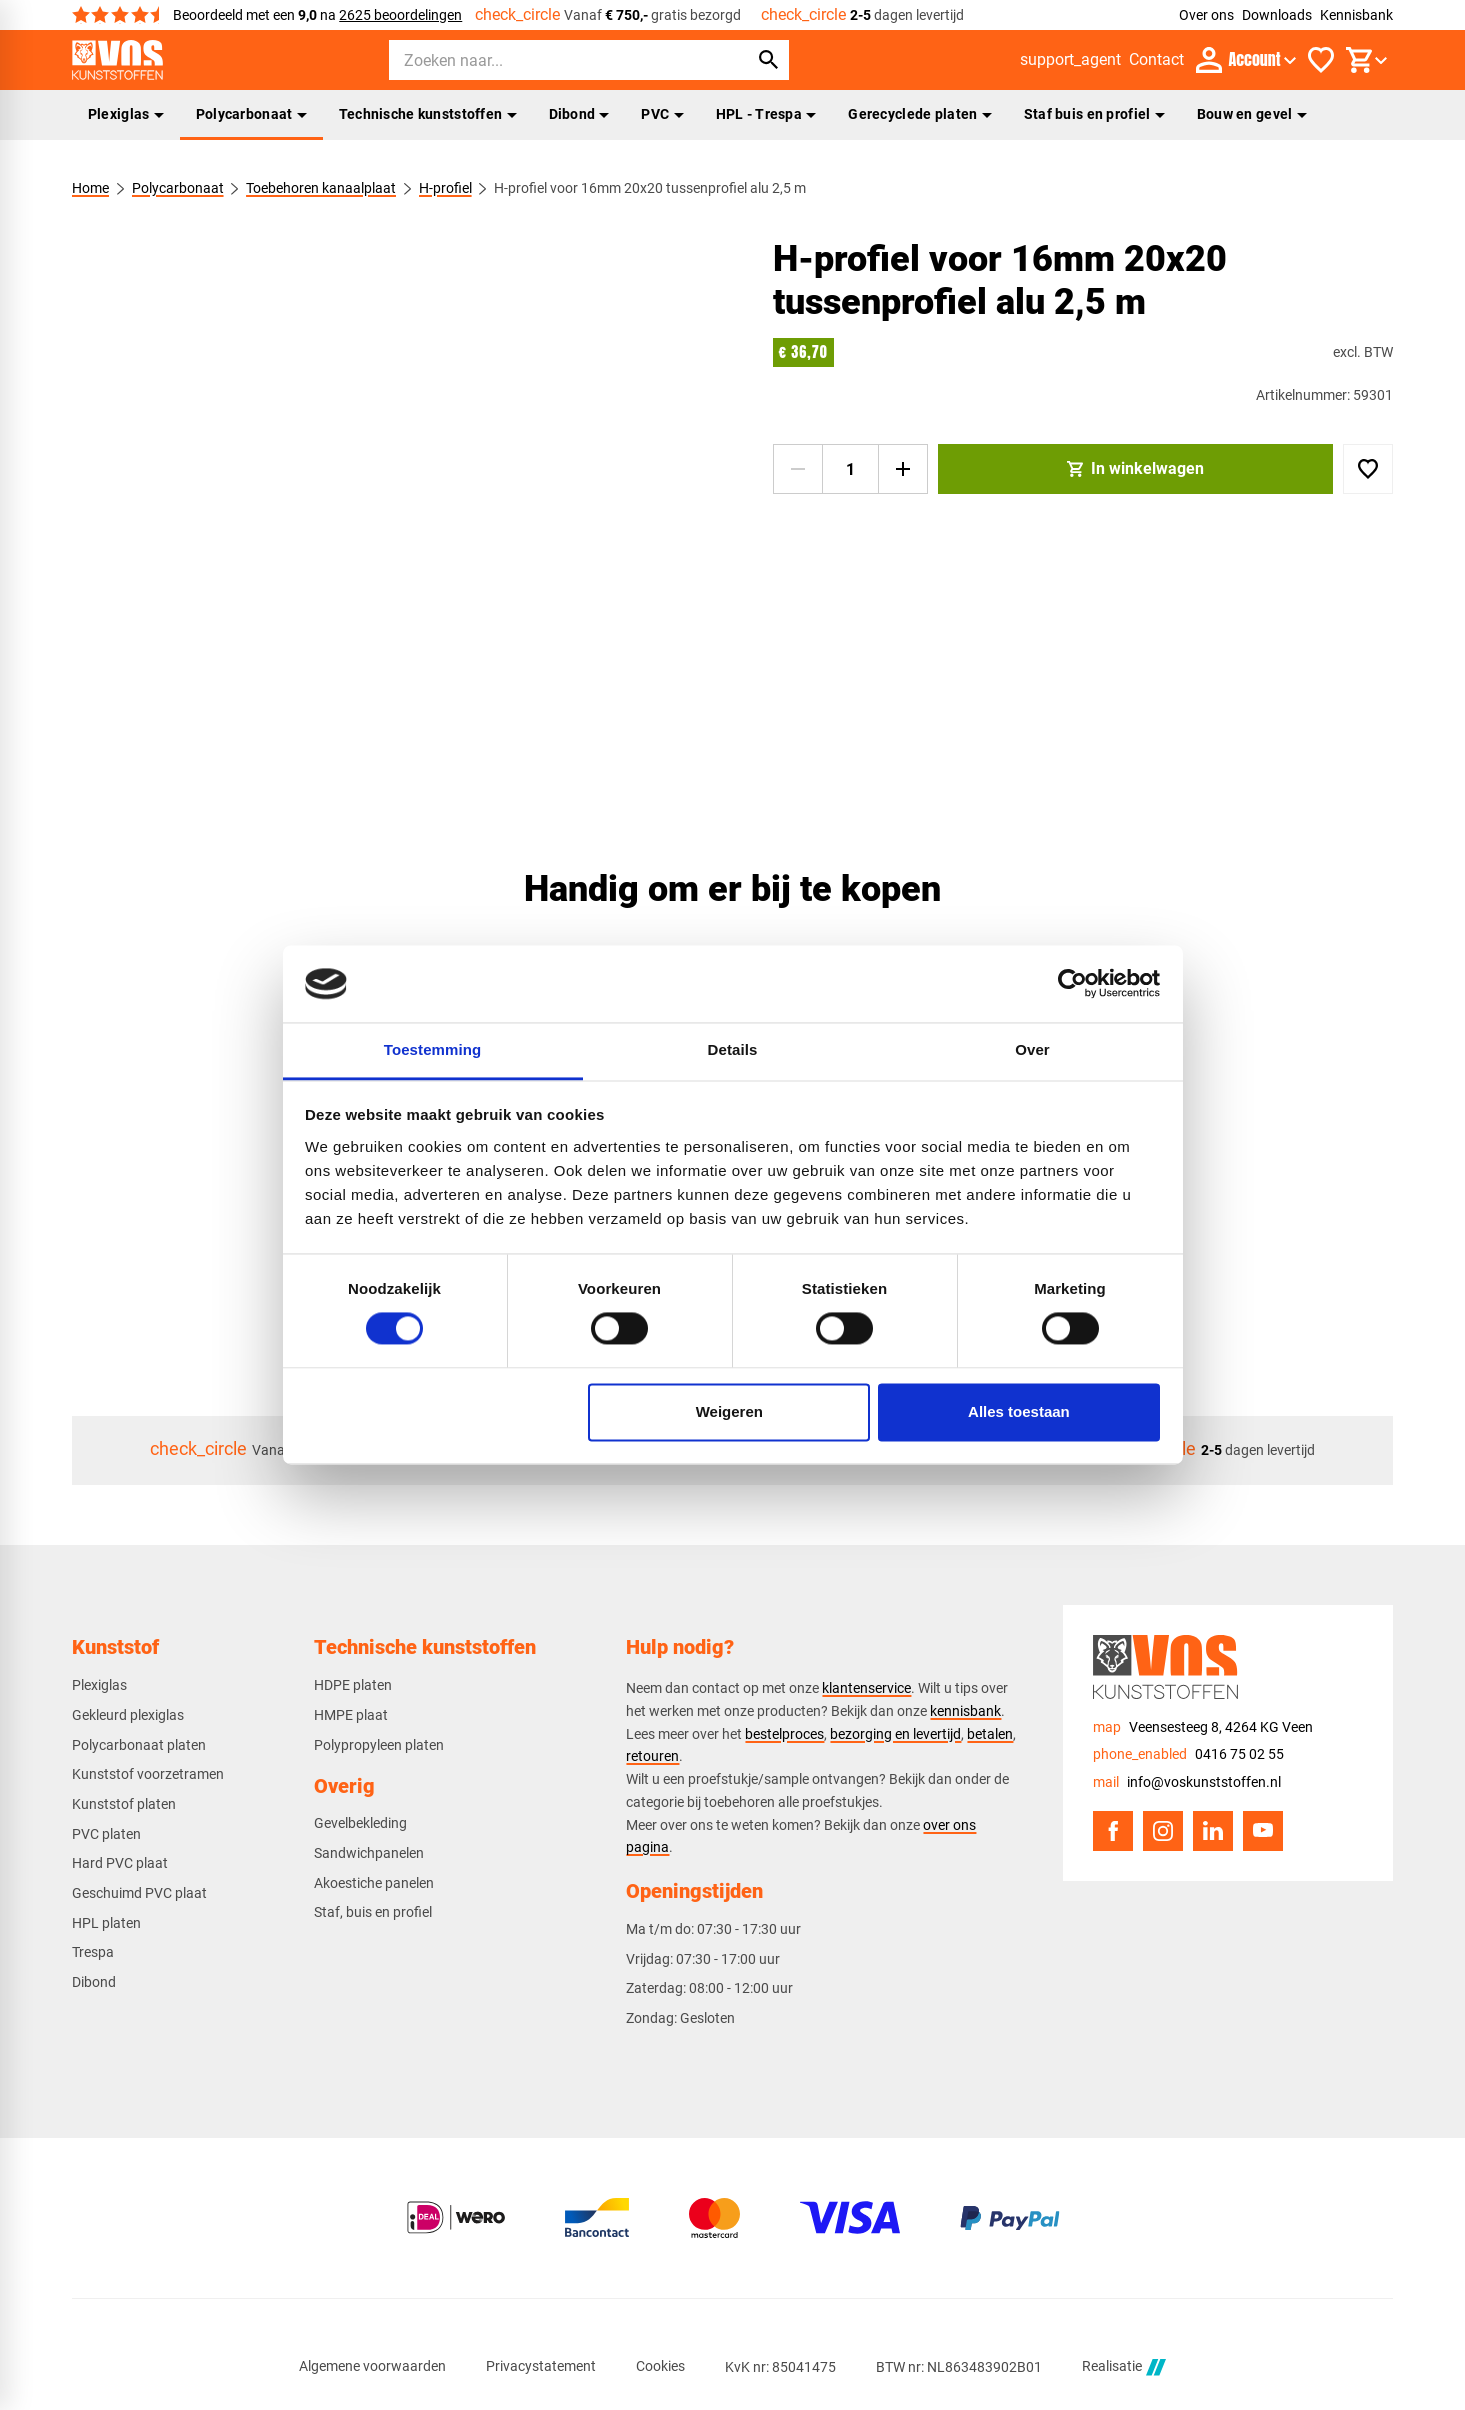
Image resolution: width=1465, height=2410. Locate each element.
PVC (662, 114)
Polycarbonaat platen (139, 1745)
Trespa (93, 1952)
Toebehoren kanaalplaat (321, 188)
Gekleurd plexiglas (128, 1715)
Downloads (1277, 15)
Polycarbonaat (251, 114)
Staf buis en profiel (1094, 114)
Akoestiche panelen (374, 1883)
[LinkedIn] (1213, 1831)
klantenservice (866, 1688)
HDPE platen (353, 1685)
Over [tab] (1032, 1049)
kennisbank (965, 1711)
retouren (652, 1756)
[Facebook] (1113, 1831)
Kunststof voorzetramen (148, 1774)
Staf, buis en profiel (373, 1912)
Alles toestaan (1019, 1411)
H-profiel (444, 188)
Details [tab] (733, 1049)
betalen (990, 1734)
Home (90, 188)
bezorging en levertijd (895, 1734)
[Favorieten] (1321, 60)
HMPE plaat (351, 1715)
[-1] (798, 469)
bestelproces (784, 1734)
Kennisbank (1356, 15)
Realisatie (1124, 2367)
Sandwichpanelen (369, 1853)
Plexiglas (126, 114)
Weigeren (729, 1411)
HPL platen (106, 1923)
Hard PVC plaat (120, 1863)
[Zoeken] (551, 60)
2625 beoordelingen (400, 15)
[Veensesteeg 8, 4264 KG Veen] (1203, 1727)
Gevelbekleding (360, 1823)
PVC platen (106, 1834)
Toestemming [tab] (433, 1049)
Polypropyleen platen (379, 1745)
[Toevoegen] (1368, 469)
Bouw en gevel (1252, 114)
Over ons (1206, 15)
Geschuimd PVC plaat (139, 1893)
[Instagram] (1163, 1831)
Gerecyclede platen (919, 114)
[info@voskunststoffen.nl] (1187, 1782)
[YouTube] (1263, 1831)
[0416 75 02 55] (1188, 1754)
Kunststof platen (124, 1804)
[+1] (903, 469)
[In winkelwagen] (1136, 469)
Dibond (579, 114)
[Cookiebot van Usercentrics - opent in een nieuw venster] (1072, 984)
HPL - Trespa (766, 114)
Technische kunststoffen (428, 114)
